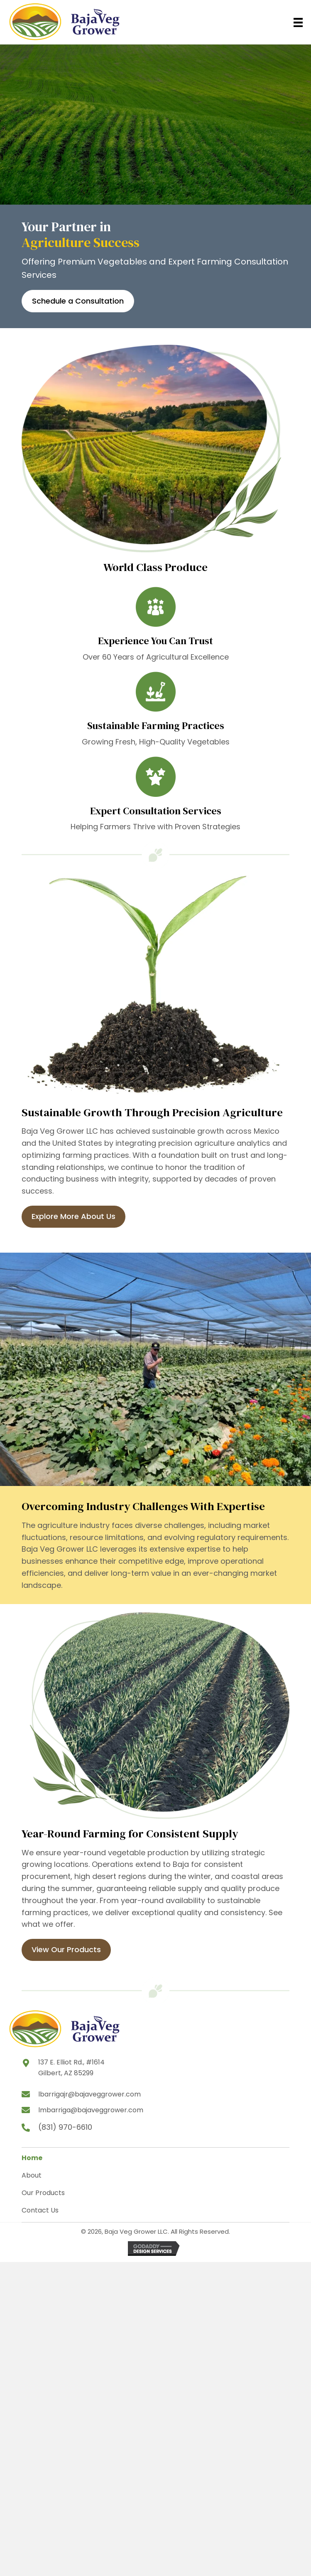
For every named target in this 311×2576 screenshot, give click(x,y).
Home (32, 2158)
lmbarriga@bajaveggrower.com (90, 2110)
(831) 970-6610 (65, 2127)
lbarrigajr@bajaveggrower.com (89, 2094)
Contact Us (40, 2210)
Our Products (43, 2193)
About (32, 2175)
